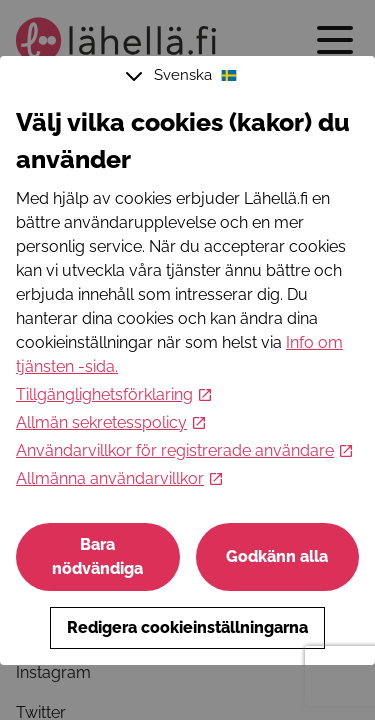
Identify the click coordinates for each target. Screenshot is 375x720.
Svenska (184, 76)
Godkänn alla (277, 556)
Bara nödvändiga (97, 556)
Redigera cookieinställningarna (187, 627)
